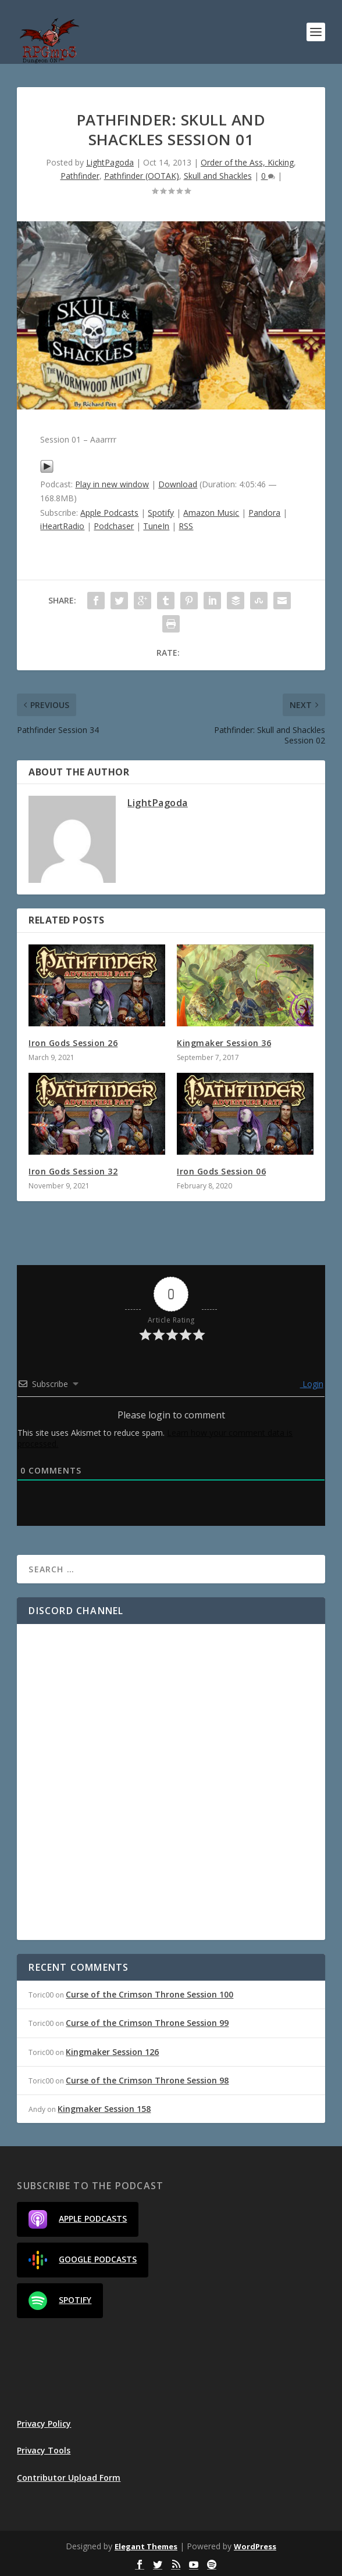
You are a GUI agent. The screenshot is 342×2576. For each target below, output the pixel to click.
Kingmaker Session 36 (224, 1042)
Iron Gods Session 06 (221, 1171)
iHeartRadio (62, 525)
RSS (186, 525)
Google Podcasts (82, 2260)
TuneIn (156, 525)
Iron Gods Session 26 (72, 1042)
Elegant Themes (146, 2546)
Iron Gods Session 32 (72, 1171)
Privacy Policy (44, 2423)
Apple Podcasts (109, 512)
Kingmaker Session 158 (104, 2108)
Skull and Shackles (218, 175)
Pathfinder (79, 175)
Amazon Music (211, 512)
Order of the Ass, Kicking (247, 162)
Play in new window (112, 484)
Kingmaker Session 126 (112, 2051)
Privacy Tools (43, 2450)
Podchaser (114, 525)
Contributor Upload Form (68, 2477)
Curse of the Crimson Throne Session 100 (149, 1994)
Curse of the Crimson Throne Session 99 (147, 2022)
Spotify (161, 512)
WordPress (255, 2546)
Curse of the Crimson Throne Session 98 (147, 2080)
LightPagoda (110, 162)
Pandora (264, 512)
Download (177, 484)
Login (311, 1383)
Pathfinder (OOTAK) (141, 175)
